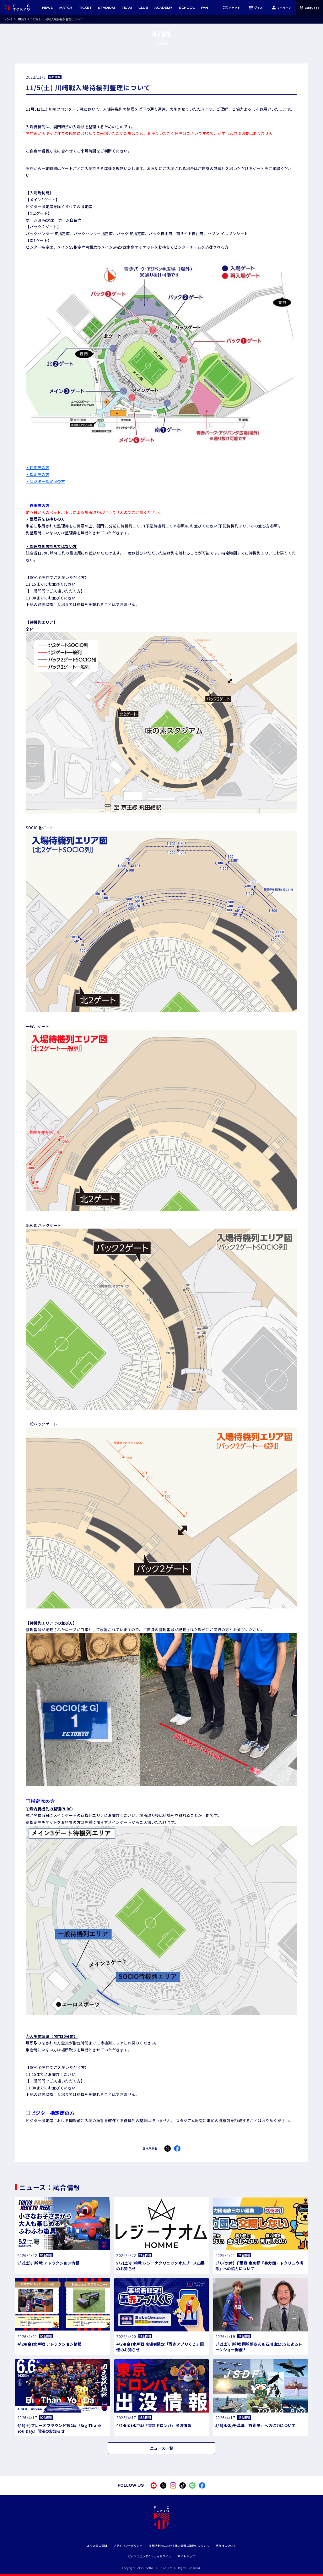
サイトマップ (186, 2556)
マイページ (281, 7)
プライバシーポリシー (128, 2545)
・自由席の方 (37, 467)
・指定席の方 (37, 474)
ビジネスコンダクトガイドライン (149, 2556)
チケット (231, 7)
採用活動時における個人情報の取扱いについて (179, 2545)
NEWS (22, 19)
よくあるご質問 (97, 2545)
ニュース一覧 (161, 2448)
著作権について (226, 2545)
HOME (8, 19)
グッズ (256, 7)
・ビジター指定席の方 (45, 481)
